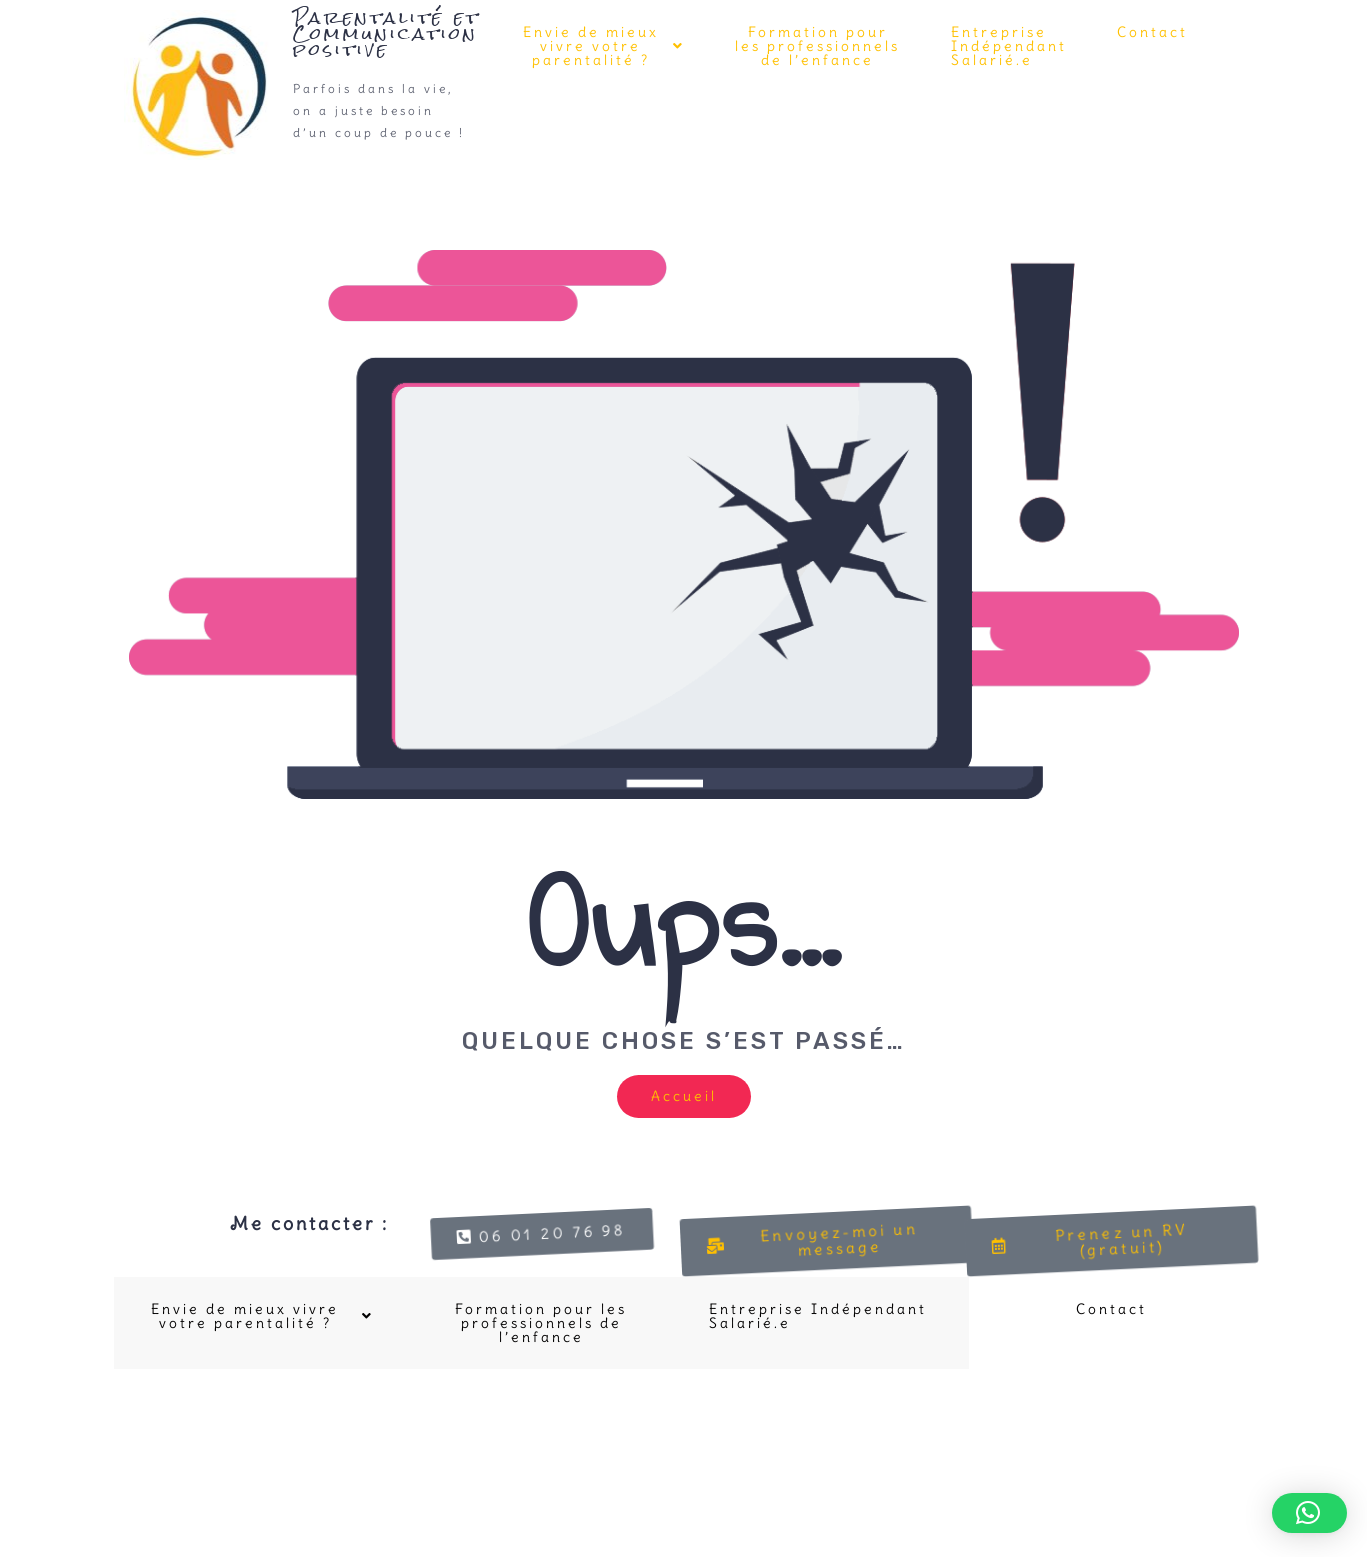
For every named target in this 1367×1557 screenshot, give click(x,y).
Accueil (684, 1096)
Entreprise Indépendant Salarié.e (1009, 46)
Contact (1152, 32)
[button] (601, 46)
